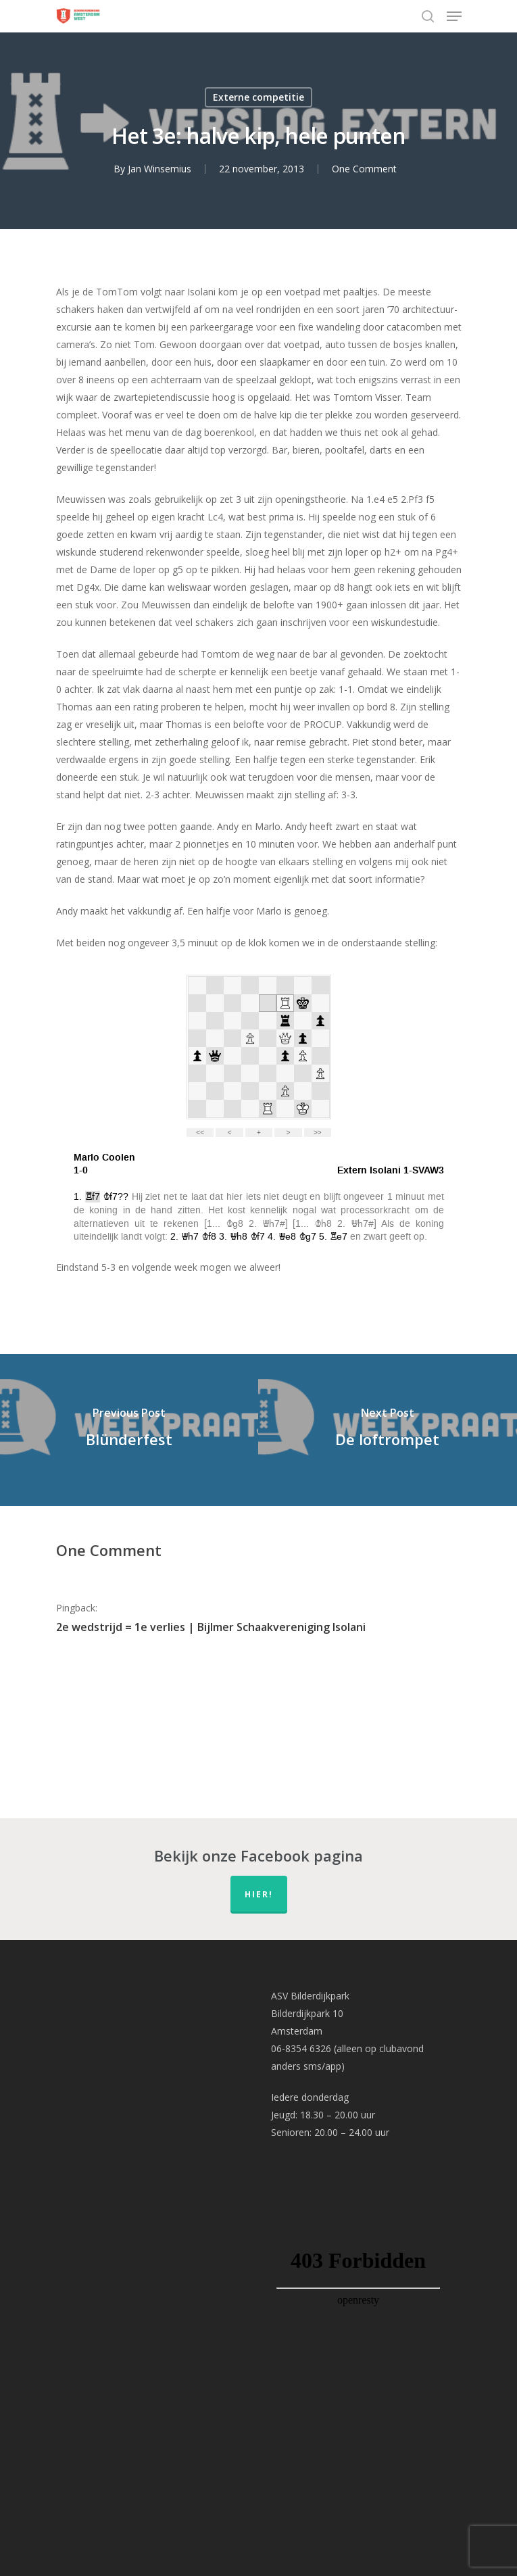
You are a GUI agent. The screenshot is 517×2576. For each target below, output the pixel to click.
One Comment (364, 168)
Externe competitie (258, 97)
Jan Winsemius (159, 168)
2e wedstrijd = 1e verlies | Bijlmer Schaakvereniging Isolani (211, 1627)
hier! (259, 1894)
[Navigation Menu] (454, 16)
